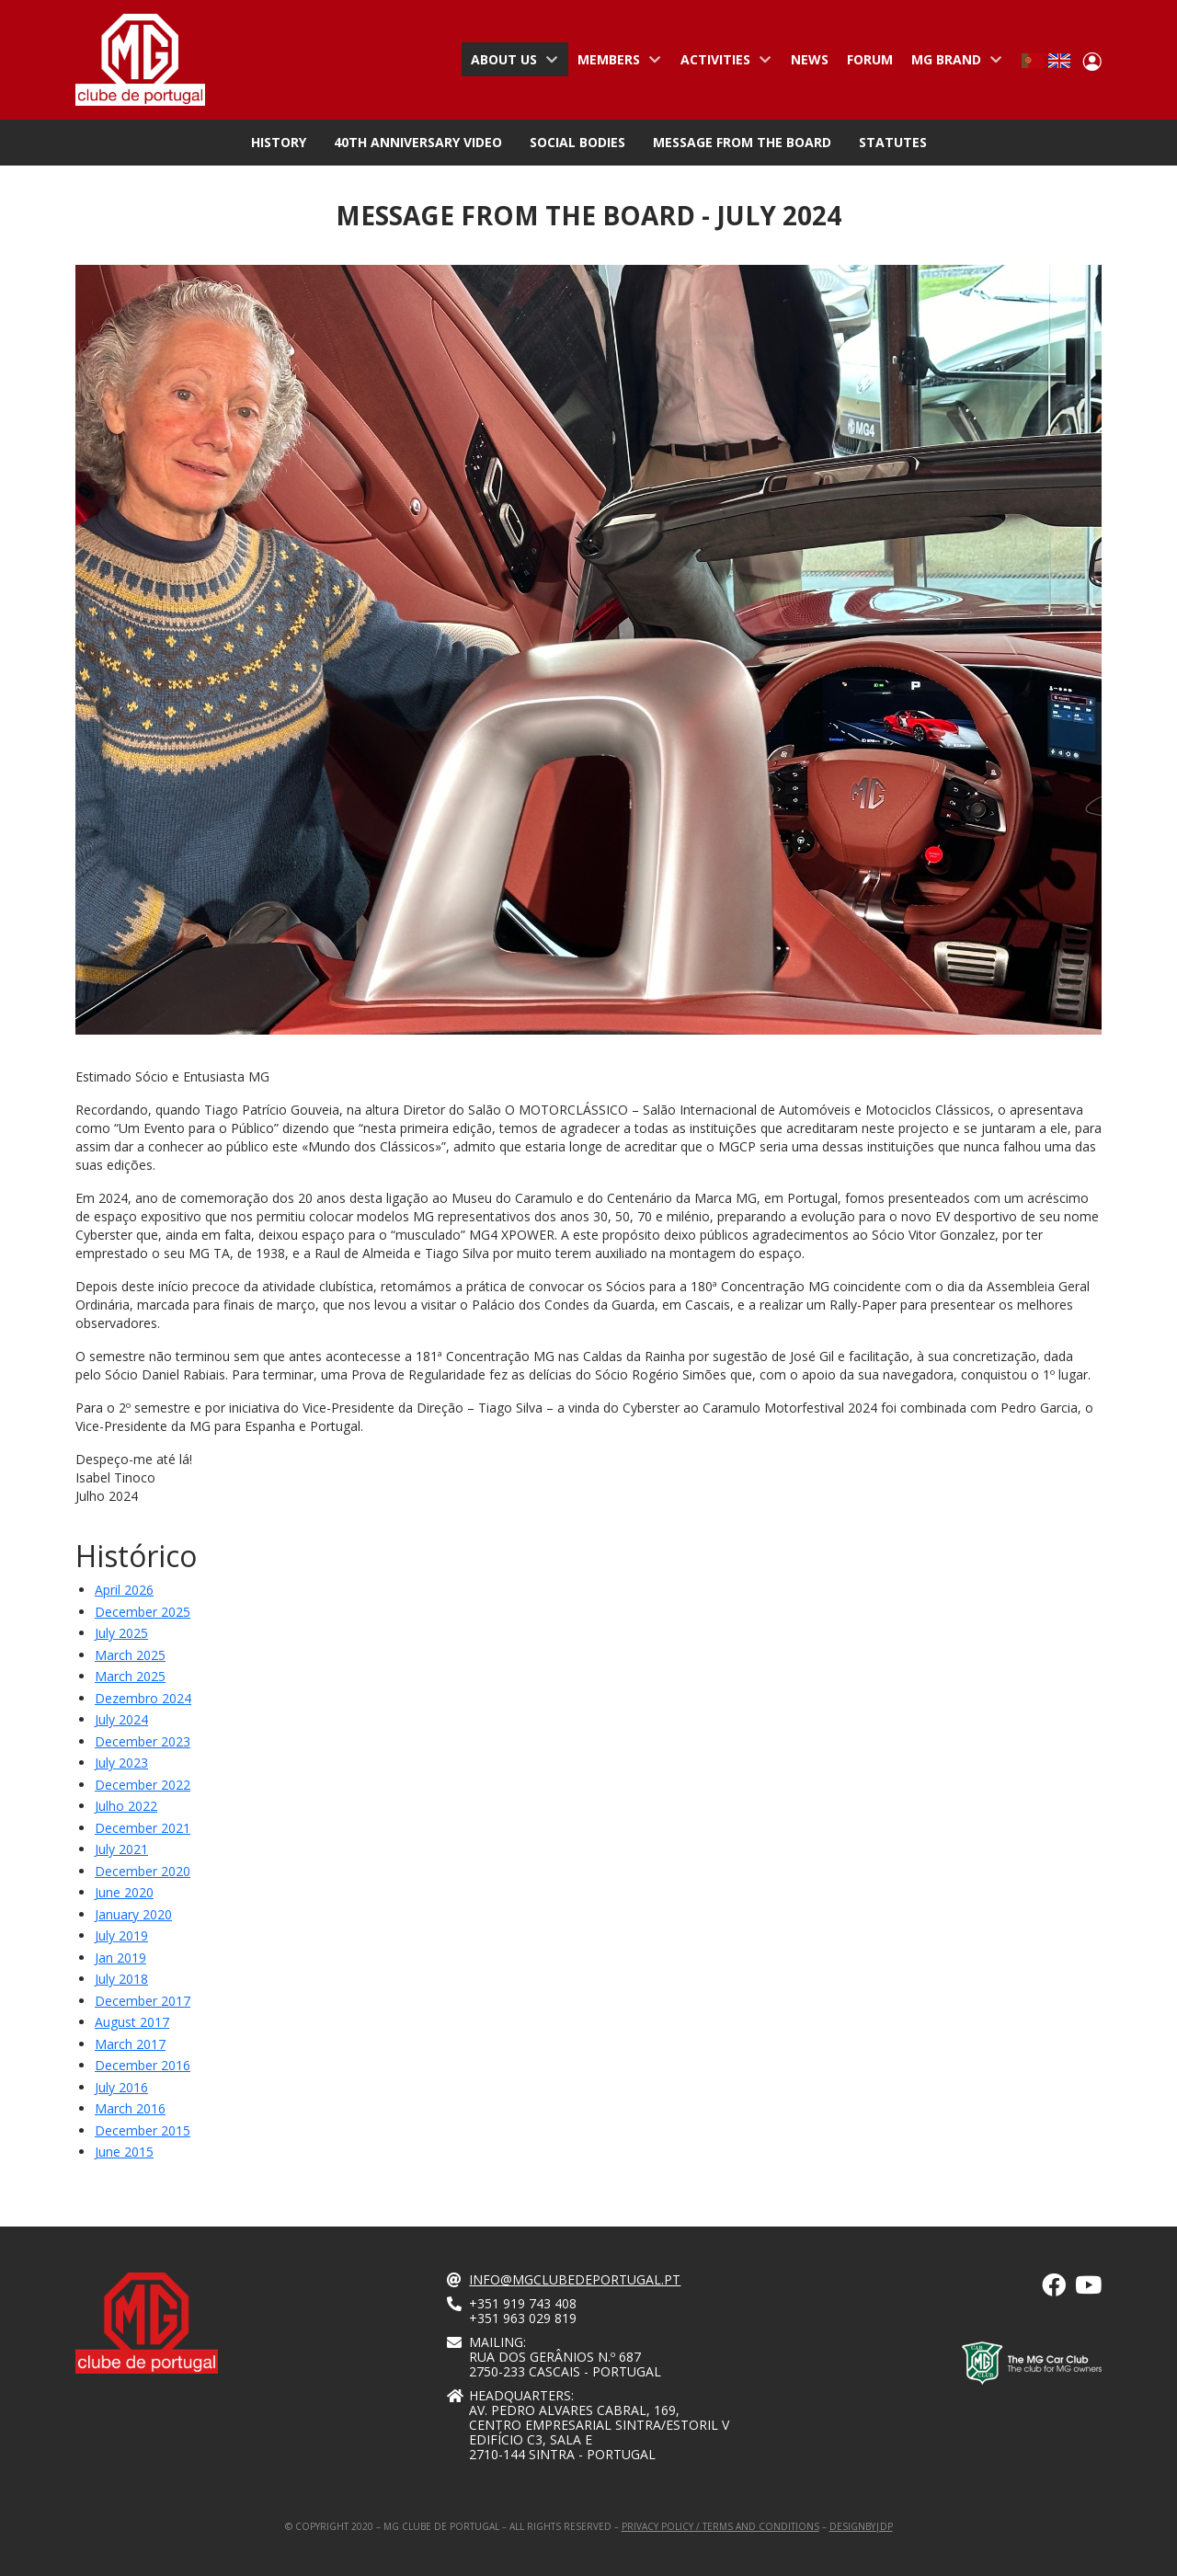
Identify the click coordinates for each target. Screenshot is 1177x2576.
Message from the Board (742, 142)
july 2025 (121, 1633)
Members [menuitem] (615, 63)
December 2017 (142, 2000)
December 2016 (142, 2065)
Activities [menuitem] (721, 63)
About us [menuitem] (510, 63)
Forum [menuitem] (870, 59)
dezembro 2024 (143, 1698)
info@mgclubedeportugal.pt (574, 2279)
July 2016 (121, 2087)
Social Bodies (577, 142)
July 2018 (121, 1978)
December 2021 (142, 1828)
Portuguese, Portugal (1033, 60)
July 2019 (121, 1935)
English (1059, 60)
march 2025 (130, 1655)
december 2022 (142, 1784)
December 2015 (142, 2130)
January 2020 (133, 1914)
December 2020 (142, 1871)
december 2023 (142, 1741)
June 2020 (124, 1892)
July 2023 (121, 1762)
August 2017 (132, 2022)
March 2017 (130, 2044)
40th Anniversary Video (418, 142)
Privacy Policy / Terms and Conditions (720, 2526)
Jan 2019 (120, 1957)
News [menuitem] (809, 59)
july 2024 (121, 1719)
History (278, 142)
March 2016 (130, 2108)
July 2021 (121, 1849)
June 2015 (124, 2151)
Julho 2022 (126, 1806)
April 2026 (124, 1589)
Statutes (893, 142)
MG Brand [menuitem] (952, 63)
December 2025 (142, 1611)
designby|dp (861, 2526)
